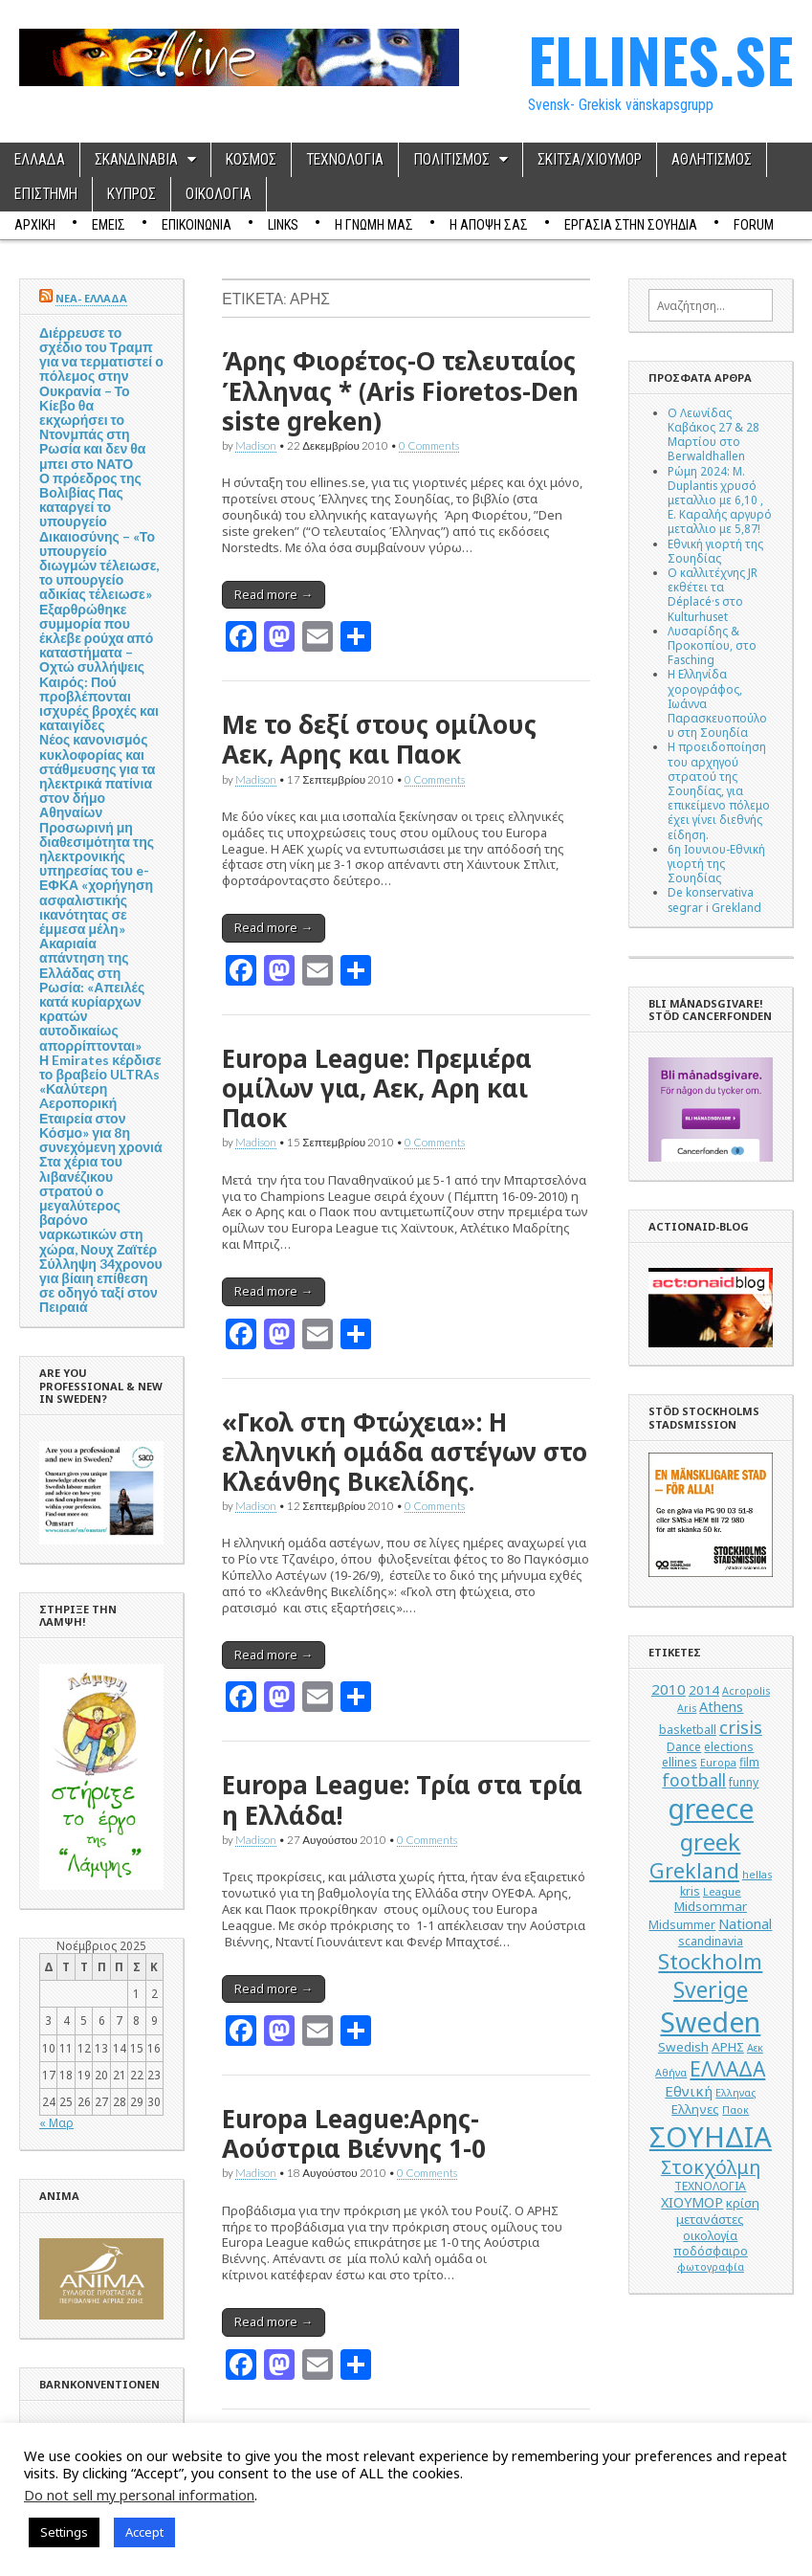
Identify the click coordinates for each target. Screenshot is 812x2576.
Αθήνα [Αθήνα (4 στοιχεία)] (671, 2072)
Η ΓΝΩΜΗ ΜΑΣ (374, 225)
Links (283, 225)
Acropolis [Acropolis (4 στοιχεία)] (746, 1691)
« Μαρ (56, 2122)
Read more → (273, 594)
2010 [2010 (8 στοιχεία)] (668, 1689)
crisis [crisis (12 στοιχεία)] (740, 1727)
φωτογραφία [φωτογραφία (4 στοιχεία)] (710, 2267)
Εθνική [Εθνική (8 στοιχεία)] (689, 2090)
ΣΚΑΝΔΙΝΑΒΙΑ (136, 159)
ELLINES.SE (660, 58)
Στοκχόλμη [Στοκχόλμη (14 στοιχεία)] (710, 2167)
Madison (255, 445)
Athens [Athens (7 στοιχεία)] (721, 1707)
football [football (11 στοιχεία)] (694, 1779)
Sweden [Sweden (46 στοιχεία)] (710, 2021)
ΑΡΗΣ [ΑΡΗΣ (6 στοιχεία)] (728, 2046)
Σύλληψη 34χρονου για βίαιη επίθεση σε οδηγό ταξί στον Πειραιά (101, 1285)
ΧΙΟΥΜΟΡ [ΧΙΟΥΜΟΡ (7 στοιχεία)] (692, 2202)
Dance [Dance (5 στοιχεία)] (684, 1747)
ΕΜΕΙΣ (108, 225)
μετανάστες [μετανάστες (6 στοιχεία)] (710, 2219)
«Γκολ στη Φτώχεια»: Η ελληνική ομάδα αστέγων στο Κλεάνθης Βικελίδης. (404, 1452)
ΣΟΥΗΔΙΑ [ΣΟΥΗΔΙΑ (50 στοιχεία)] (710, 2137)
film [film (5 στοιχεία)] (749, 1762)
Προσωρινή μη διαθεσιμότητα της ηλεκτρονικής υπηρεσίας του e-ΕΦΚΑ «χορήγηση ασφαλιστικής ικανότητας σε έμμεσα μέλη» (96, 878)
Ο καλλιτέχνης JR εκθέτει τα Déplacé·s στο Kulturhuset (712, 594)
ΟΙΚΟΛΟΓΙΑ (219, 194)
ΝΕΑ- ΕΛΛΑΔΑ (91, 298)
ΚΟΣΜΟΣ (251, 159)
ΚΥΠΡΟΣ (131, 194)
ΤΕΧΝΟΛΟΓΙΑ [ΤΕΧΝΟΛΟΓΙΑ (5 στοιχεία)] (710, 2186)
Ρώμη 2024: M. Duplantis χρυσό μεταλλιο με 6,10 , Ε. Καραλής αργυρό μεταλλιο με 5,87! (720, 500)
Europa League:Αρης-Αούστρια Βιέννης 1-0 (354, 2133)
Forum (754, 225)
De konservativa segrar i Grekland (714, 899)
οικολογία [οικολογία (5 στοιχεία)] (710, 2236)
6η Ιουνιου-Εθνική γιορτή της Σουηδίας (716, 863)
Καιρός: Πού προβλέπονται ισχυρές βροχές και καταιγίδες (99, 704)
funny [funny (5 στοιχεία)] (743, 1782)
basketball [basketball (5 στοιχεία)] (687, 1729)
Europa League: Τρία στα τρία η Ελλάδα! (402, 1799)
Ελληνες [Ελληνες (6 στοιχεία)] (695, 2109)
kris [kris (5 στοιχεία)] (690, 1891)
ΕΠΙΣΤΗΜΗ (45, 194)
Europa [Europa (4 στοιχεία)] (718, 1762)
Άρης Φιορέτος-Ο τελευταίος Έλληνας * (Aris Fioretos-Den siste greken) (400, 390)
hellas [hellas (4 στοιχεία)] (757, 1874)
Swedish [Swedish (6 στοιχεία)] (683, 2046)
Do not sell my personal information (139, 2494)
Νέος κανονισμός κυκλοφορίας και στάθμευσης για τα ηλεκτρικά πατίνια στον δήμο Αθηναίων (97, 775)
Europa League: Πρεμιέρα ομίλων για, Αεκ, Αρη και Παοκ (377, 1088)
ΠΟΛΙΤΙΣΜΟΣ (451, 159)
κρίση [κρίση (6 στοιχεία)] (742, 2202)
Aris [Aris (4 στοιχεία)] (686, 1708)
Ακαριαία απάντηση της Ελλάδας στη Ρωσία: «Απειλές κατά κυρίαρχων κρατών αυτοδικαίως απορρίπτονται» (91, 994)
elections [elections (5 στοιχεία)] (729, 1747)
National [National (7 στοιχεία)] (745, 1924)
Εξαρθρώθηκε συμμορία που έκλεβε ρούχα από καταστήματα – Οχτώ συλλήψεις (96, 638)
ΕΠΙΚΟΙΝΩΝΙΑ (196, 225)
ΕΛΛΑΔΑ (39, 159)
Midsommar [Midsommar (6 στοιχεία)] (710, 1906)
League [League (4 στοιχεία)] (722, 1892)
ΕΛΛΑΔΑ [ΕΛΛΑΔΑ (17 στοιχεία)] (727, 2068)
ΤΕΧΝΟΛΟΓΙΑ (345, 159)
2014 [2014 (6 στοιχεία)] (704, 1690)
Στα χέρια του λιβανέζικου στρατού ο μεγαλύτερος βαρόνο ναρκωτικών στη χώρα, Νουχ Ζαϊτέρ (98, 1204)
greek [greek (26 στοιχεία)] (710, 1841)
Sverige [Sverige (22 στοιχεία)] (710, 1990)
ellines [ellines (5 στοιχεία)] (679, 1762)
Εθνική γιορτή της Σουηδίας (715, 551)
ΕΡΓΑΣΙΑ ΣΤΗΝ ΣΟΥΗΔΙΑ (630, 225)
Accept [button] (144, 2532)
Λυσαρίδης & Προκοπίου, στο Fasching (712, 645)
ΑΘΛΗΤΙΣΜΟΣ (711, 159)
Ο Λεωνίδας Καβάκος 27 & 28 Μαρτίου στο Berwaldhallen (713, 434)
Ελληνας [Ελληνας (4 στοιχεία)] (735, 2092)
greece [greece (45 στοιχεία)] (711, 1808)
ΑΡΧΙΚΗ (34, 225)
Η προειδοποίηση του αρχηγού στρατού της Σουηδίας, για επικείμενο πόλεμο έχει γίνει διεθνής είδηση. (719, 790)
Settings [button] (64, 2532)
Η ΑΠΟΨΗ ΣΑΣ (489, 225)
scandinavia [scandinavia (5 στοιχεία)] (710, 1941)
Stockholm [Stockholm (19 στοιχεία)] (710, 1961)
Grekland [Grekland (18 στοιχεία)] (694, 1870)
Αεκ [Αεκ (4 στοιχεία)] (755, 2047)
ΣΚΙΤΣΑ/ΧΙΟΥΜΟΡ (590, 159)
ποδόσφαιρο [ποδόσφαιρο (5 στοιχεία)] (710, 2251)
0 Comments (429, 445)
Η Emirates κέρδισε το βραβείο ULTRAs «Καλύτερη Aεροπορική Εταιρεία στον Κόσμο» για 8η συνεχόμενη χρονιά (101, 1103)
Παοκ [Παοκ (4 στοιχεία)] (735, 2110)
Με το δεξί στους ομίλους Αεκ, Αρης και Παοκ (379, 739)
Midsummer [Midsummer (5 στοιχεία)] (681, 1925)
